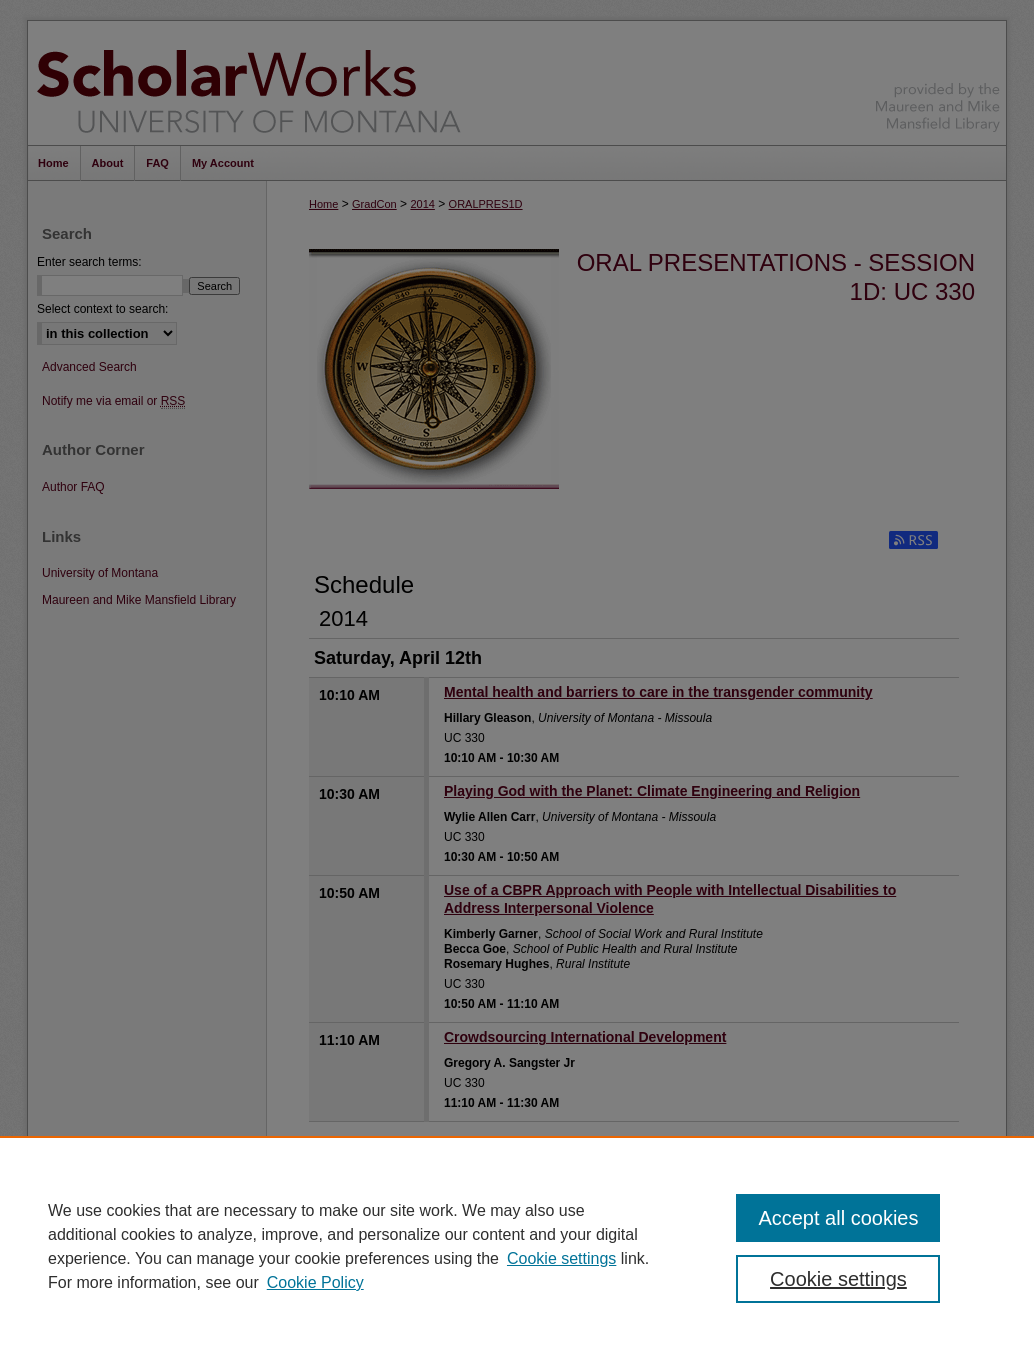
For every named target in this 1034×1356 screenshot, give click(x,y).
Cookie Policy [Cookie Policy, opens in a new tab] (315, 1282)
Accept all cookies (838, 1218)
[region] (517, 1246)
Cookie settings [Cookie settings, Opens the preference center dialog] (838, 1279)
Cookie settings (561, 1258)
